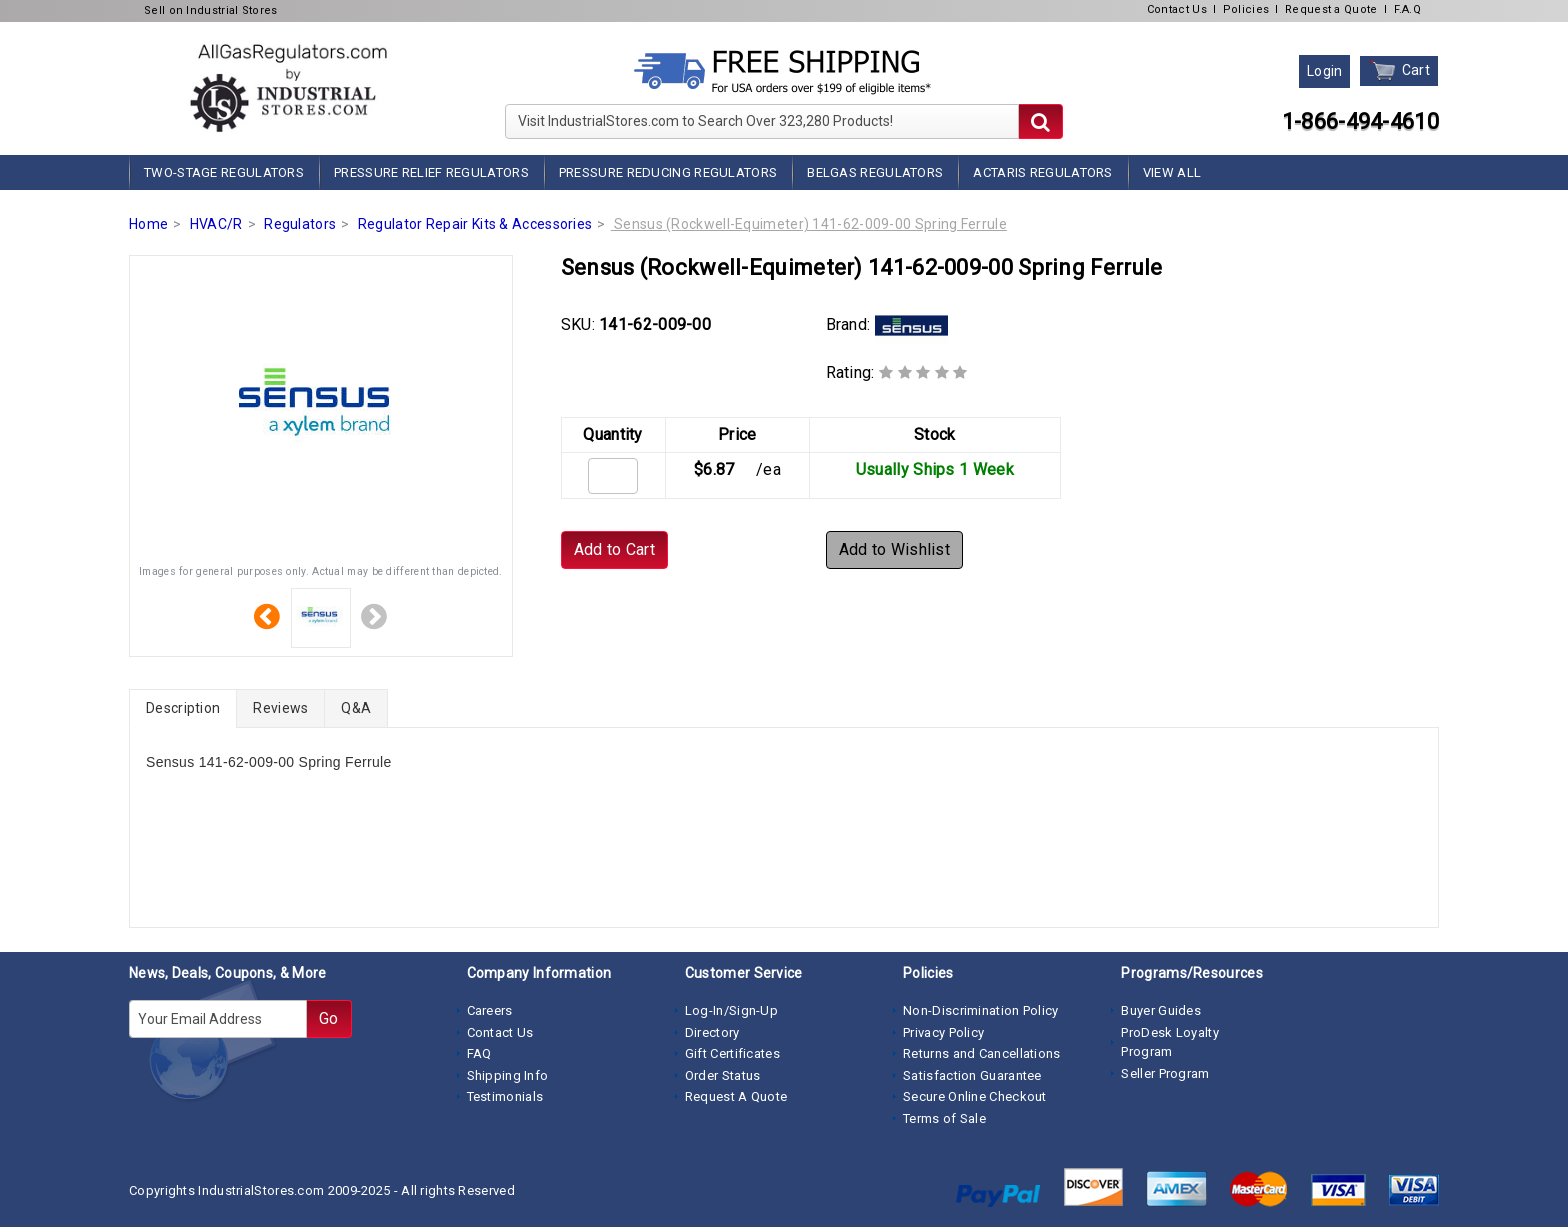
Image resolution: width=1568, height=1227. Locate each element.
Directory (712, 1032)
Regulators (300, 224)
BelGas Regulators (875, 172)
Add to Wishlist (895, 549)
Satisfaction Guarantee (972, 1075)
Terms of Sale (944, 1118)
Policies (1246, 9)
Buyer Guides (1161, 1010)
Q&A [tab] (356, 708)
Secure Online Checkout (975, 1096)
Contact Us (1177, 9)
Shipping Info (508, 1075)
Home (148, 224)
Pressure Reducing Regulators (668, 172)
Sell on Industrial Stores (211, 10)
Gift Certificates (732, 1053)
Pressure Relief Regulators (431, 172)
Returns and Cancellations (982, 1053)
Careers (490, 1010)
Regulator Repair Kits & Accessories (475, 224)
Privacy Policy (943, 1032)
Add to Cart (614, 549)
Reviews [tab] (280, 708)
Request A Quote (736, 1096)
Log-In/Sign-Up (731, 1010)
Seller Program (1165, 1073)
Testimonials (505, 1096)
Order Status (723, 1075)
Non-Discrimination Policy (981, 1010)
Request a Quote (1331, 9)
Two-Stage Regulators (224, 172)
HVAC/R (216, 224)
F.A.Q (1408, 9)
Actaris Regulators (1042, 172)
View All (1172, 172)
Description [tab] (183, 708)
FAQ (479, 1053)
